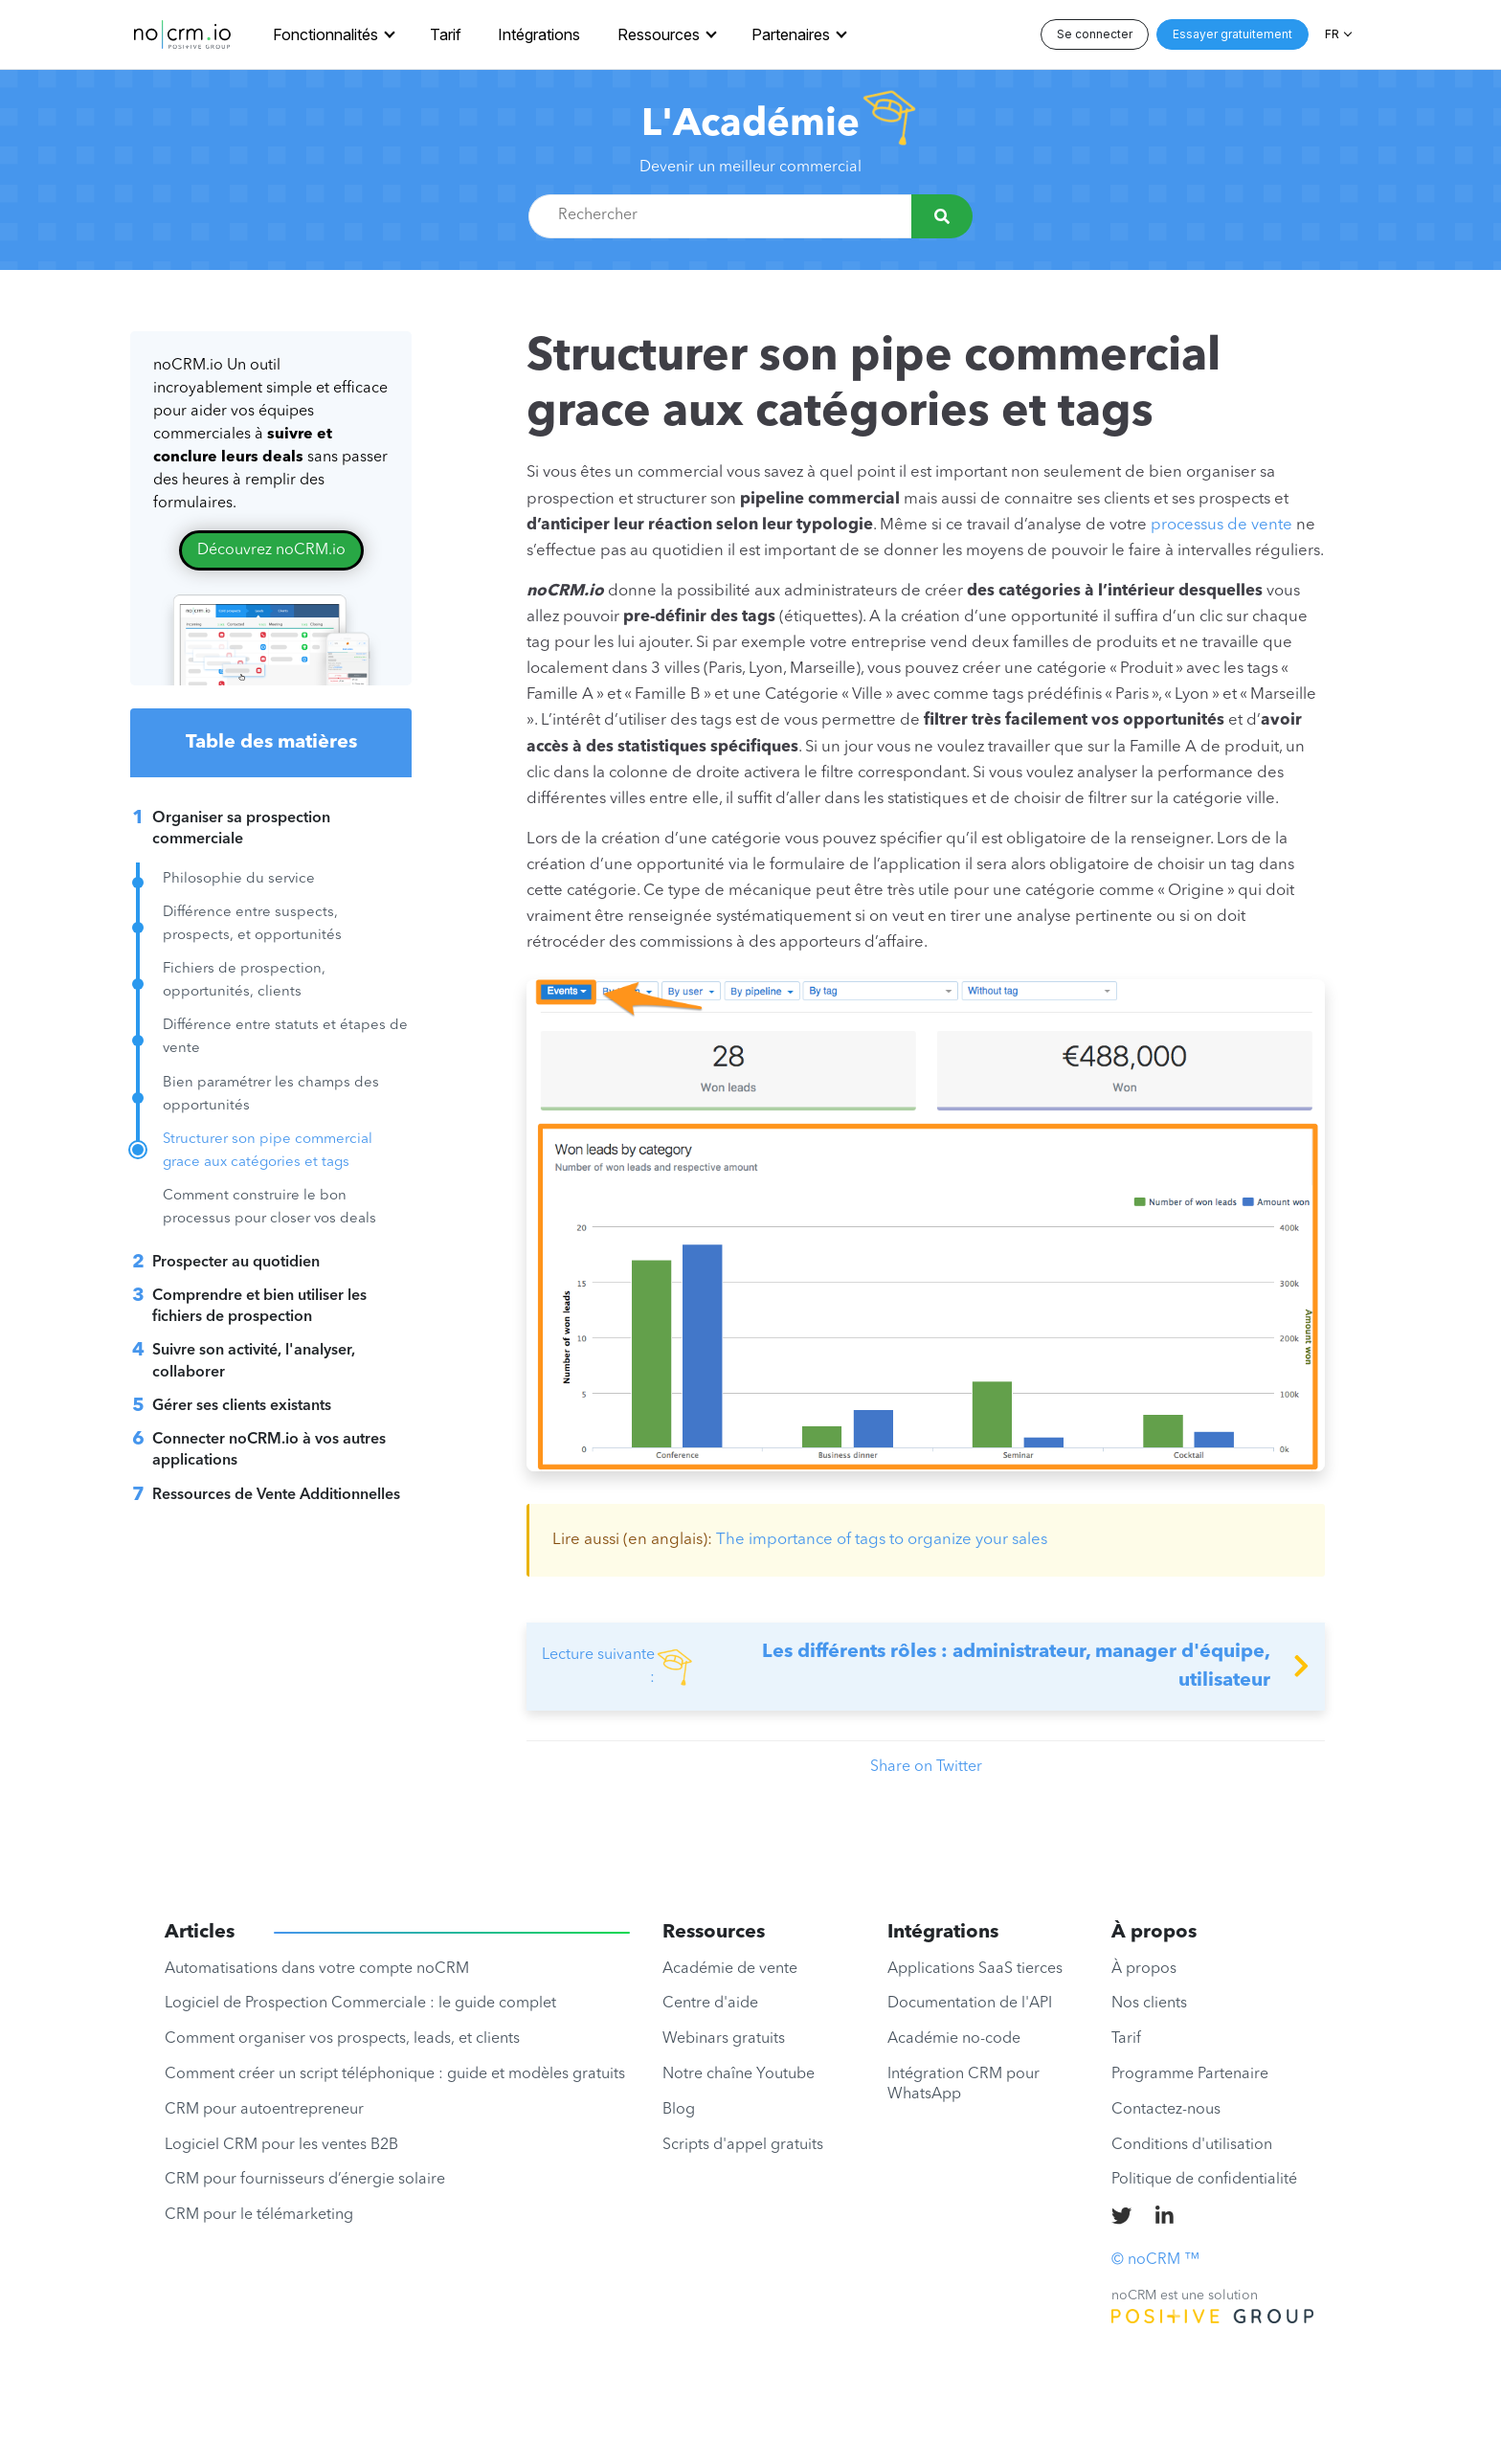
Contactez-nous (1166, 2109)
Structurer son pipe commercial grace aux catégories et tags (267, 1151)
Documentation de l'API (969, 2003)
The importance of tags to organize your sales (881, 1540)
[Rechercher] (942, 216)
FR (1332, 34)
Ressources (658, 34)
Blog (678, 2109)
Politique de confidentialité (1204, 2179)
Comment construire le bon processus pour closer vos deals (269, 1207)
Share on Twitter (926, 1767)
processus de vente (1221, 525)
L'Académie (750, 125)
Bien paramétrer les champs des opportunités (271, 1094)
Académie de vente (729, 1969)
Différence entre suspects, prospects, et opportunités (252, 924)
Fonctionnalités (325, 34)
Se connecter (1094, 34)
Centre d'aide (710, 2003)
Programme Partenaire (1189, 2074)
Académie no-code (953, 2039)
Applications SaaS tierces (975, 1969)
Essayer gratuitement (1232, 34)
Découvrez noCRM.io (271, 550)
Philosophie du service (239, 879)
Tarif (445, 34)
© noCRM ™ (1155, 2260)
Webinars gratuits (723, 2039)
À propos (1143, 1969)
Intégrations (539, 34)
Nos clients (1149, 2003)
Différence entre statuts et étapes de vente (285, 1037)
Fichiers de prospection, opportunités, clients (244, 980)
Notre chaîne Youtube (738, 2074)
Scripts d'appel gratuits (742, 2145)
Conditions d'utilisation (1191, 2145)
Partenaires (790, 34)
